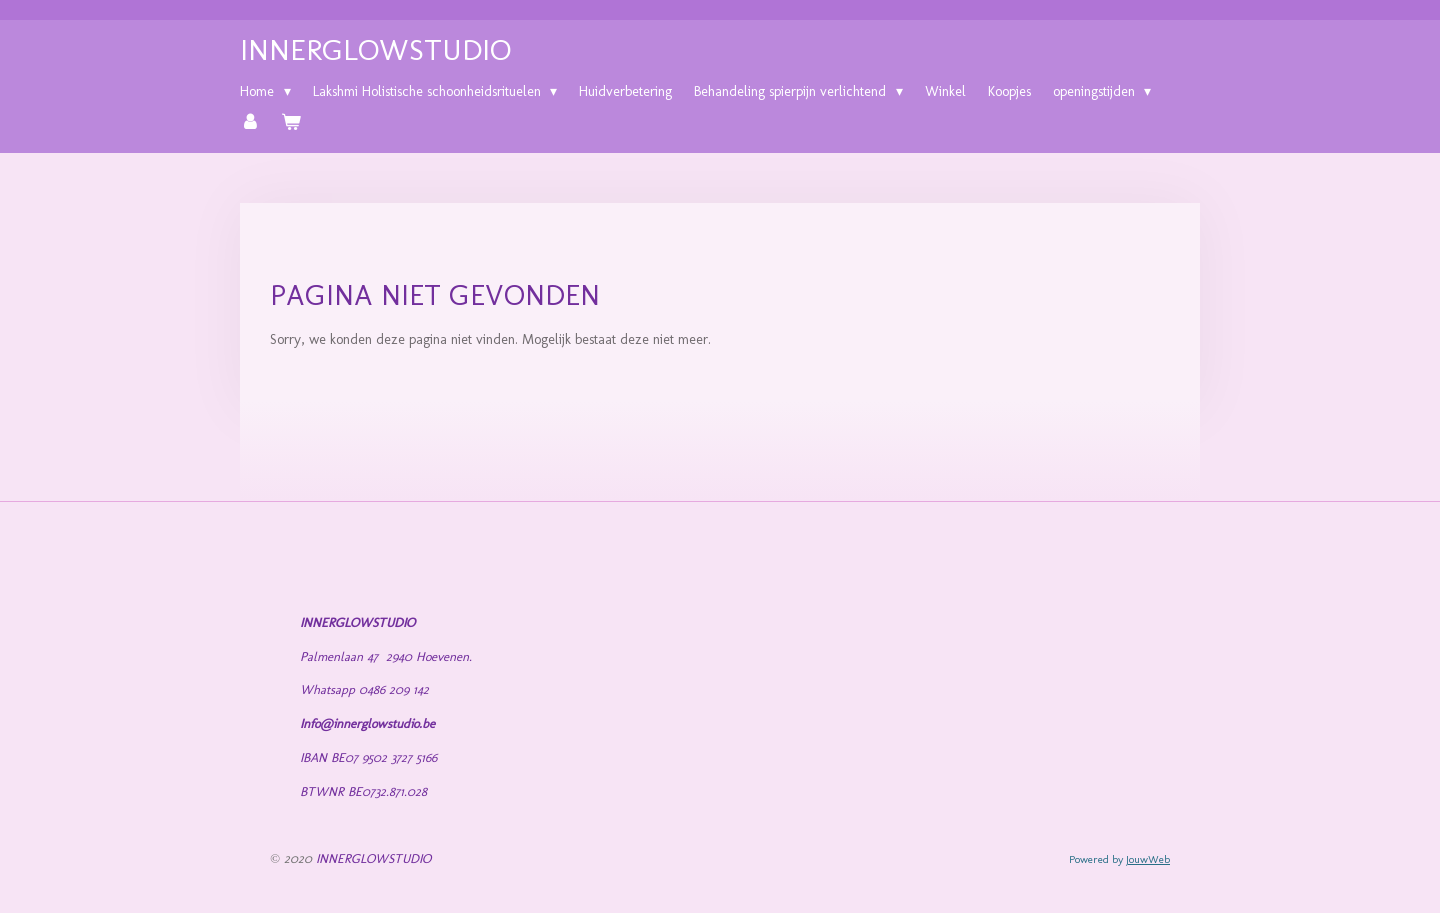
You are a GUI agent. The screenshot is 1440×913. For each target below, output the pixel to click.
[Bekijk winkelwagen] (292, 123)
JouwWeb (1148, 859)
